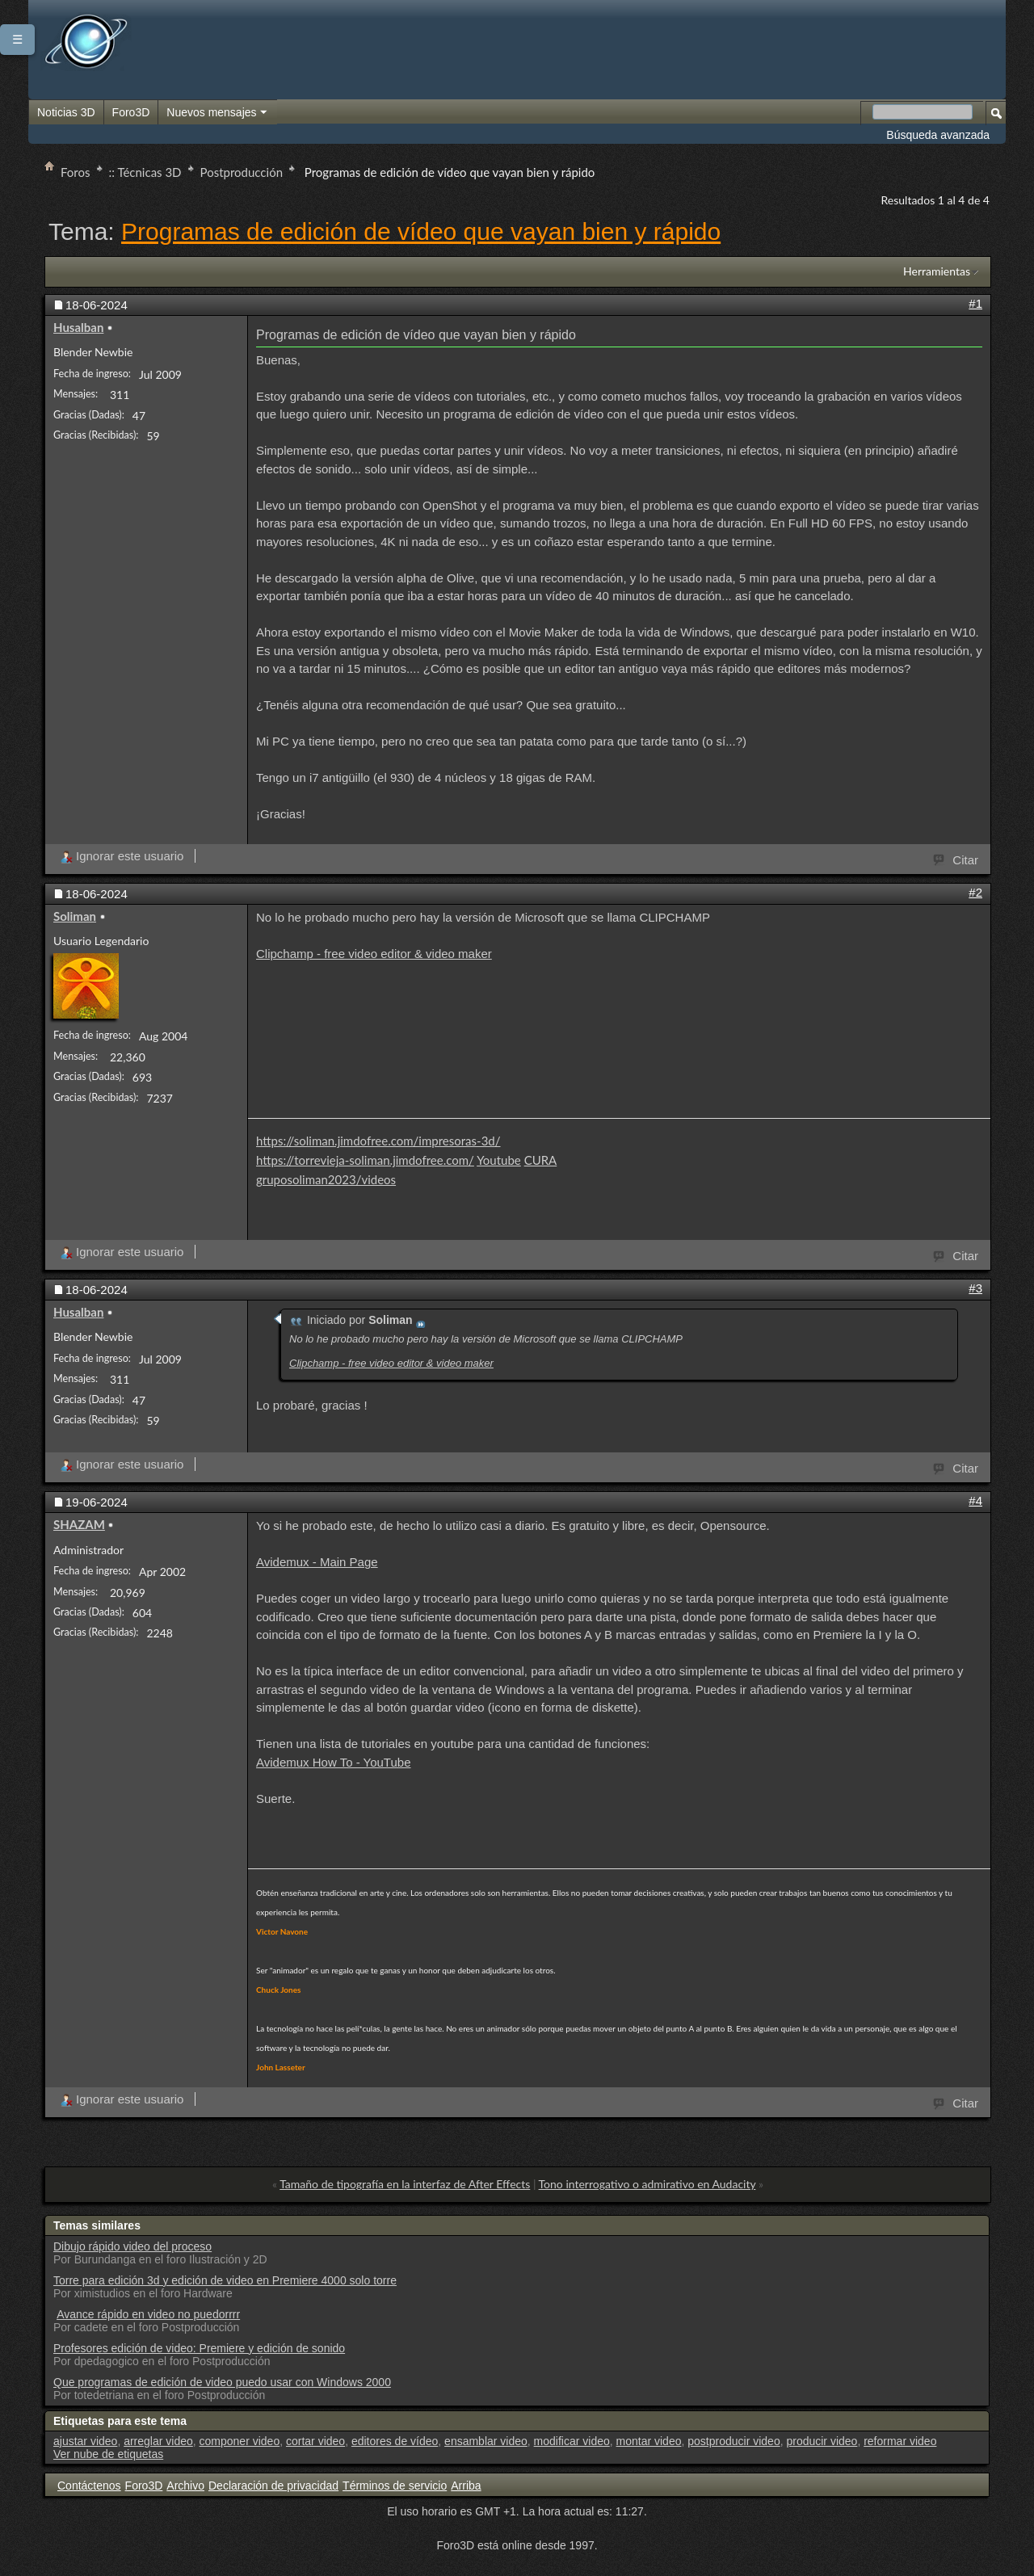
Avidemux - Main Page (317, 1562)
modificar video (572, 2441)
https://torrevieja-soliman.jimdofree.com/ (365, 1160)
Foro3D (131, 112)
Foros (75, 172)
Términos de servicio (395, 2485)
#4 (975, 1500)
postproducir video (733, 2441)
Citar (956, 859)
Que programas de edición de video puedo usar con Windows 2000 (222, 2382)
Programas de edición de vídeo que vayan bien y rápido (421, 231)
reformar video (900, 2441)
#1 (975, 303)
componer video (240, 2441)
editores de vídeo (394, 2441)
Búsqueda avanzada (938, 134)
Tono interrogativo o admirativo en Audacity (647, 2184)
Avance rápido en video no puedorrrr (148, 2314)
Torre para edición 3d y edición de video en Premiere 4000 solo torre (225, 2280)
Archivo (185, 2485)
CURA (540, 1160)
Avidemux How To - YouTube (333, 1762)
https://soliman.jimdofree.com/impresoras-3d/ (378, 1140)
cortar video (315, 2441)
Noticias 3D (66, 112)
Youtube (499, 1160)
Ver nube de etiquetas (108, 2454)
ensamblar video (486, 2441)
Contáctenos (89, 2485)
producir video (821, 2441)
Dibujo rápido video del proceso (132, 2246)
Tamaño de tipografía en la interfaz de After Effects (405, 2184)
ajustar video (85, 2441)
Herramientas (936, 271)
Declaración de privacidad (273, 2485)
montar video (649, 2441)
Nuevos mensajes (217, 113)
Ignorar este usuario (121, 856)
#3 (975, 1288)
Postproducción (241, 172)
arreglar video (158, 2441)
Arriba (466, 2485)
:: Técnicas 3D (145, 172)
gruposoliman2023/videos (326, 1179)
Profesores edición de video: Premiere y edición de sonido (199, 2348)
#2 (975, 892)
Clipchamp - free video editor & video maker (374, 953)
